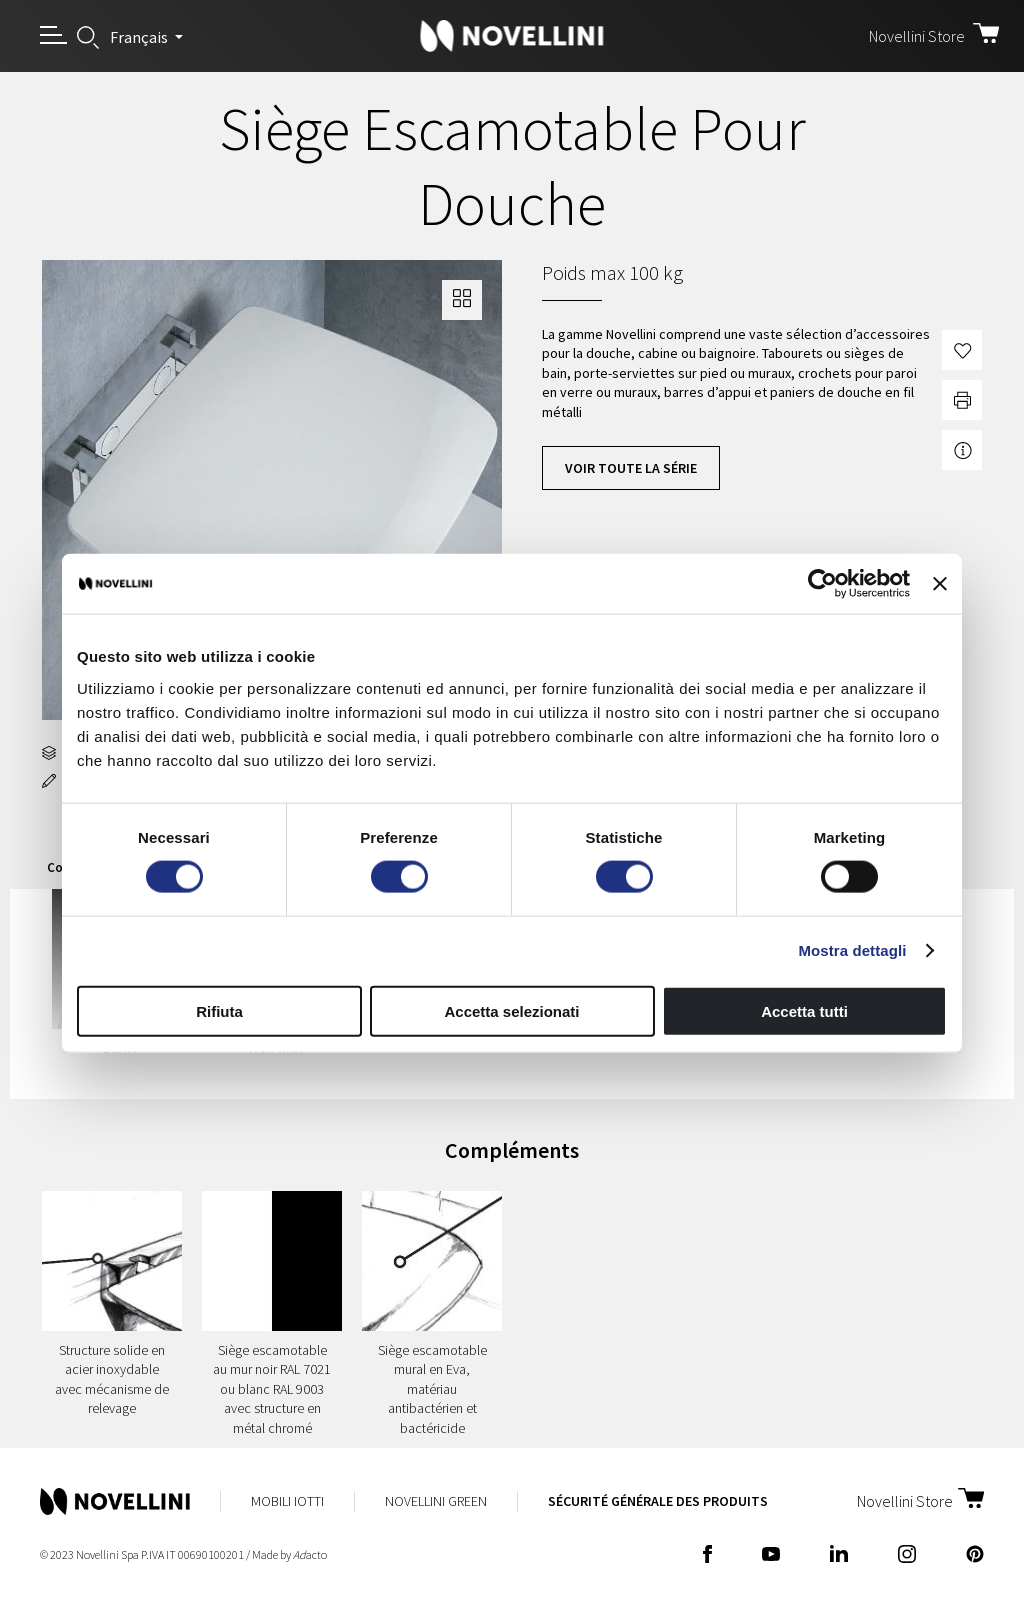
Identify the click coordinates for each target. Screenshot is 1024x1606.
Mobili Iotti (287, 1501)
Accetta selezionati (511, 1010)
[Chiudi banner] (940, 584)
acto (310, 1554)
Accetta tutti (804, 1010)
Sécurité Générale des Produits (658, 1501)
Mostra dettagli (852, 950)
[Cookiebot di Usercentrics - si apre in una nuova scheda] (822, 584)
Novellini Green (436, 1501)
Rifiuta (219, 1010)
